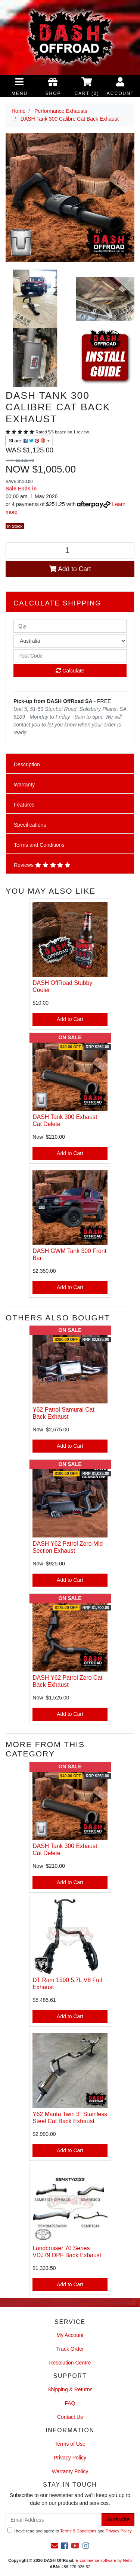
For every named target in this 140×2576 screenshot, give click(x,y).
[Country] (70, 641)
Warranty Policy (70, 2471)
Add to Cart (70, 569)
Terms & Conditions (78, 2531)
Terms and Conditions (39, 845)
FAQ (70, 2403)
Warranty (24, 785)
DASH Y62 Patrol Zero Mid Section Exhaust (67, 1547)
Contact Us (70, 2417)
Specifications (30, 825)
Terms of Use (70, 2444)
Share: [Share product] (27, 440)
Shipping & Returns (70, 2389)
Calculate (70, 671)
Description (27, 764)
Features (24, 805)
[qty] (70, 626)
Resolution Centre (70, 2363)
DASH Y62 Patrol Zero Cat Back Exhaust (67, 1681)
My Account (69, 2335)
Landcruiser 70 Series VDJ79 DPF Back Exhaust (66, 2251)
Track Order (70, 2349)
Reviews (42, 865)
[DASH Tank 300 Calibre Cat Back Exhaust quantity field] (70, 550)
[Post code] (70, 655)
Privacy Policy (70, 2458)
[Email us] (54, 2546)
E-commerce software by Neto (103, 2560)
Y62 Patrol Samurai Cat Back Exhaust (63, 1413)
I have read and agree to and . (70, 2530)
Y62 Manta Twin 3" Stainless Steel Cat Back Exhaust (69, 2117)
